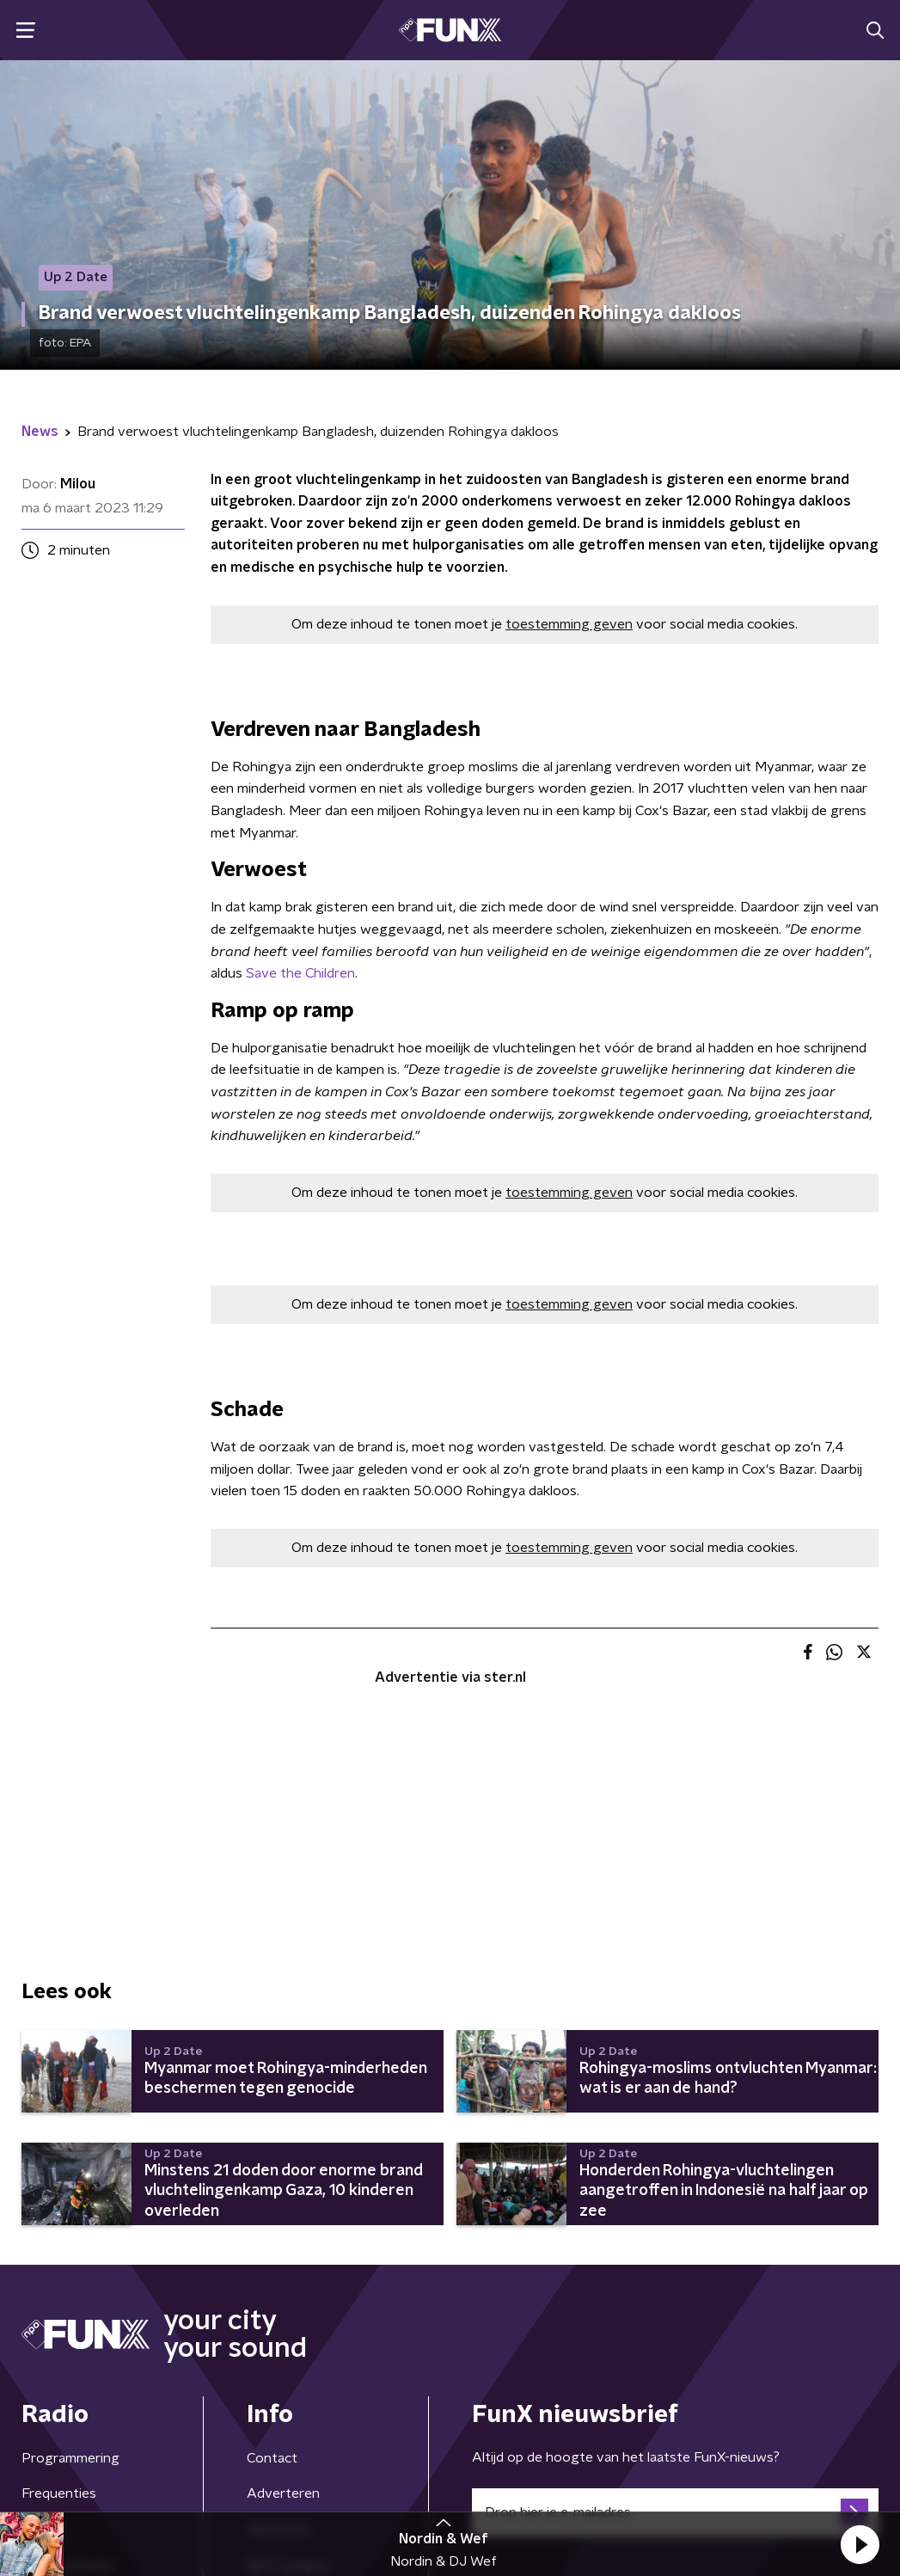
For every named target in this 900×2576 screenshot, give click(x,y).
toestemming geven (569, 624)
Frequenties (58, 2493)
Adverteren (283, 2493)
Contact (272, 2458)
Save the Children (300, 973)
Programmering (70, 2458)
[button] (859, 2544)
